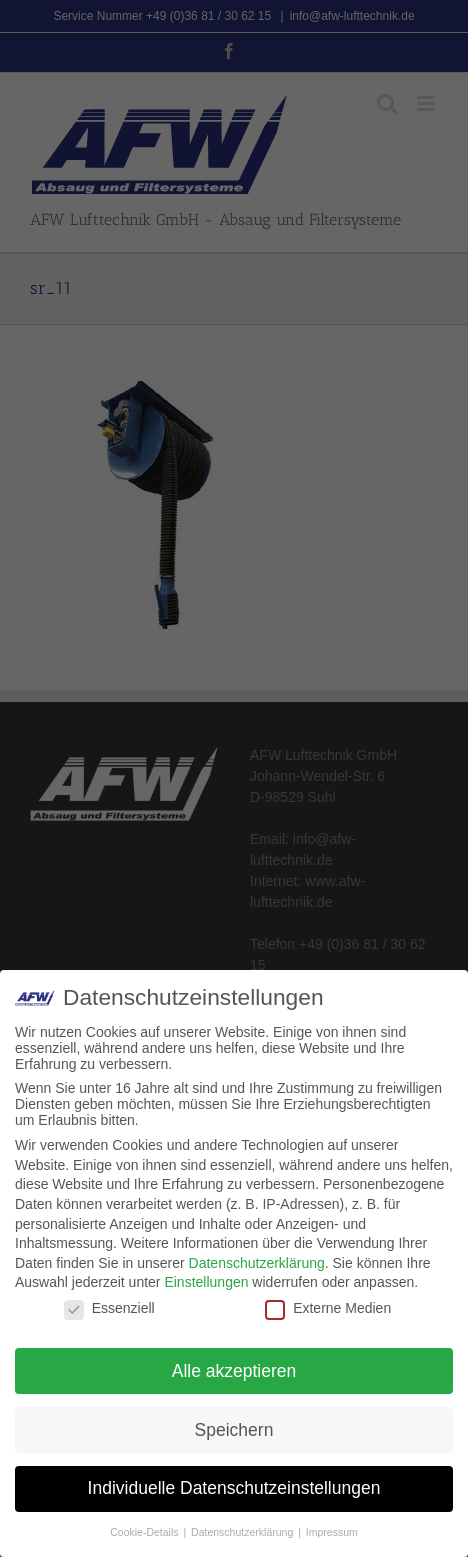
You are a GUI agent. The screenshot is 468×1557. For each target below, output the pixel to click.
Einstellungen (206, 1282)
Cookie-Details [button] (145, 1532)
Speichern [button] (234, 1430)
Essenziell (109, 1308)
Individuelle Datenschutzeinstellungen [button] (234, 1488)
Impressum (332, 1532)
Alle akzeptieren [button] (234, 1371)
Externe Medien (328, 1308)
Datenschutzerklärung (257, 1263)
